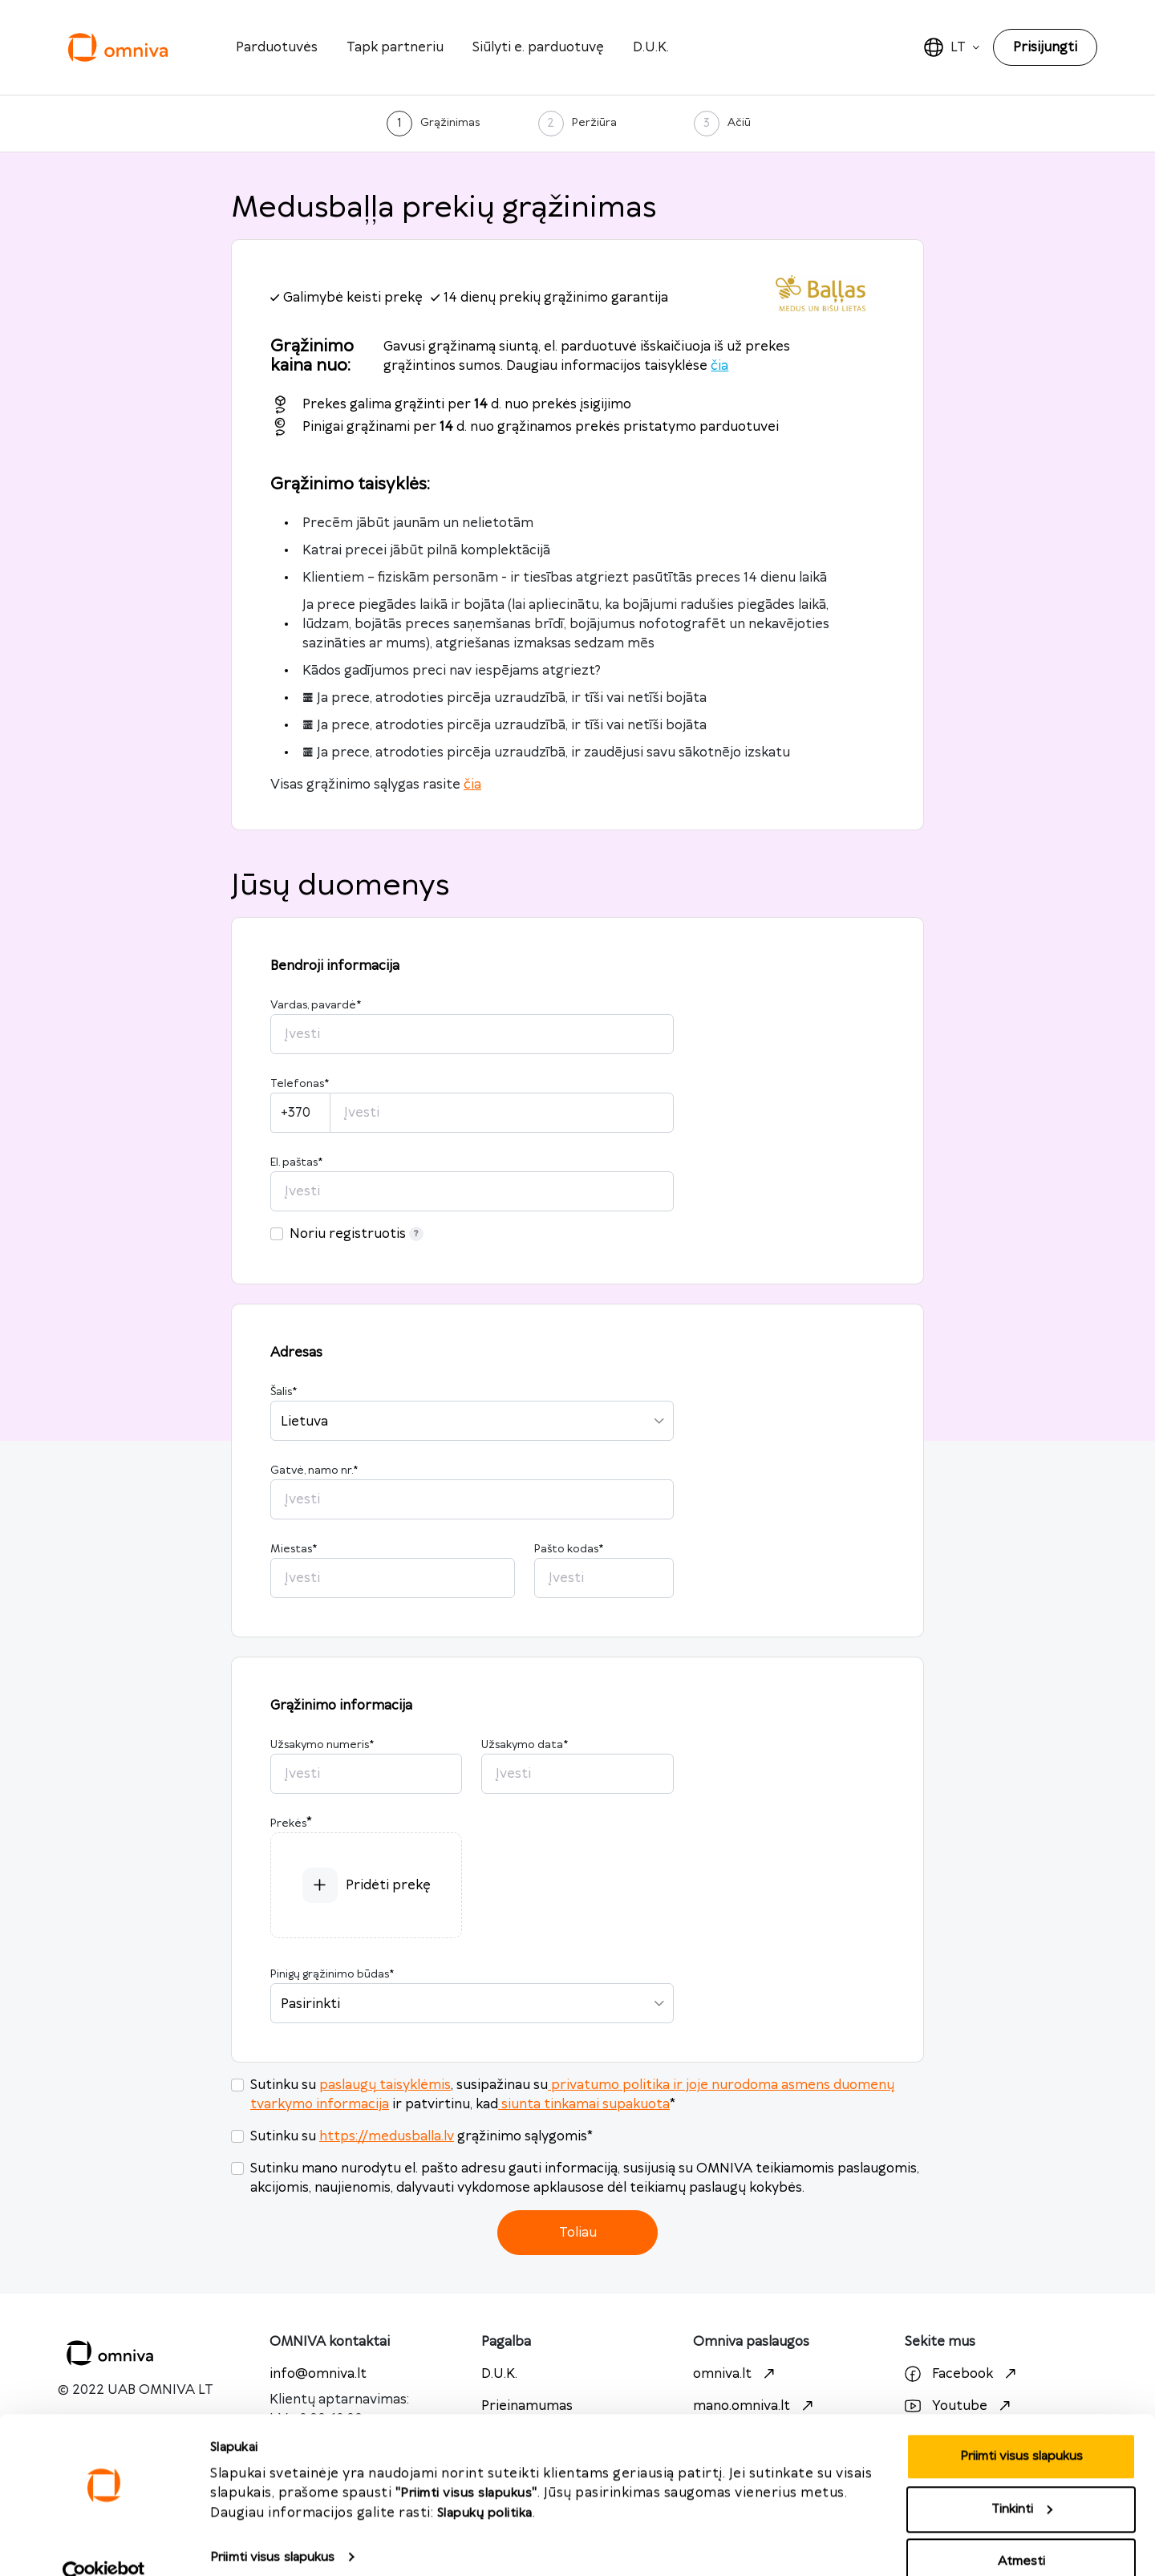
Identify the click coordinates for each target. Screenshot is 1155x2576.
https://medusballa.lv (386, 2136)
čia (719, 366)
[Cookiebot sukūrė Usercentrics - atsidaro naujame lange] (104, 2545)
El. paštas (296, 1162)
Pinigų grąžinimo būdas (332, 1974)
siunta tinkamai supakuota (584, 2104)
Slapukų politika (485, 2484)
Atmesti (1021, 2533)
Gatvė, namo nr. (314, 1470)
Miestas (293, 1549)
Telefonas (299, 1084)
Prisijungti (1045, 47)
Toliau (578, 2232)
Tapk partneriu (395, 47)
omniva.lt (736, 2373)
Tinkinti (1021, 2481)
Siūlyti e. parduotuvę (538, 47)
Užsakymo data (524, 1745)
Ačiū (739, 123)
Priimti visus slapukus (272, 2528)
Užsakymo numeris (322, 1745)
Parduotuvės (277, 47)
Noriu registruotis (357, 1234)
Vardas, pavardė (315, 1005)
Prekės (288, 1823)
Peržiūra (594, 123)
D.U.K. (651, 47)
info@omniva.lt (318, 2374)
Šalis (283, 1392)
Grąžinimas (450, 123)
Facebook (962, 2373)
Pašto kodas (568, 1549)
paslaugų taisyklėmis (385, 2085)
